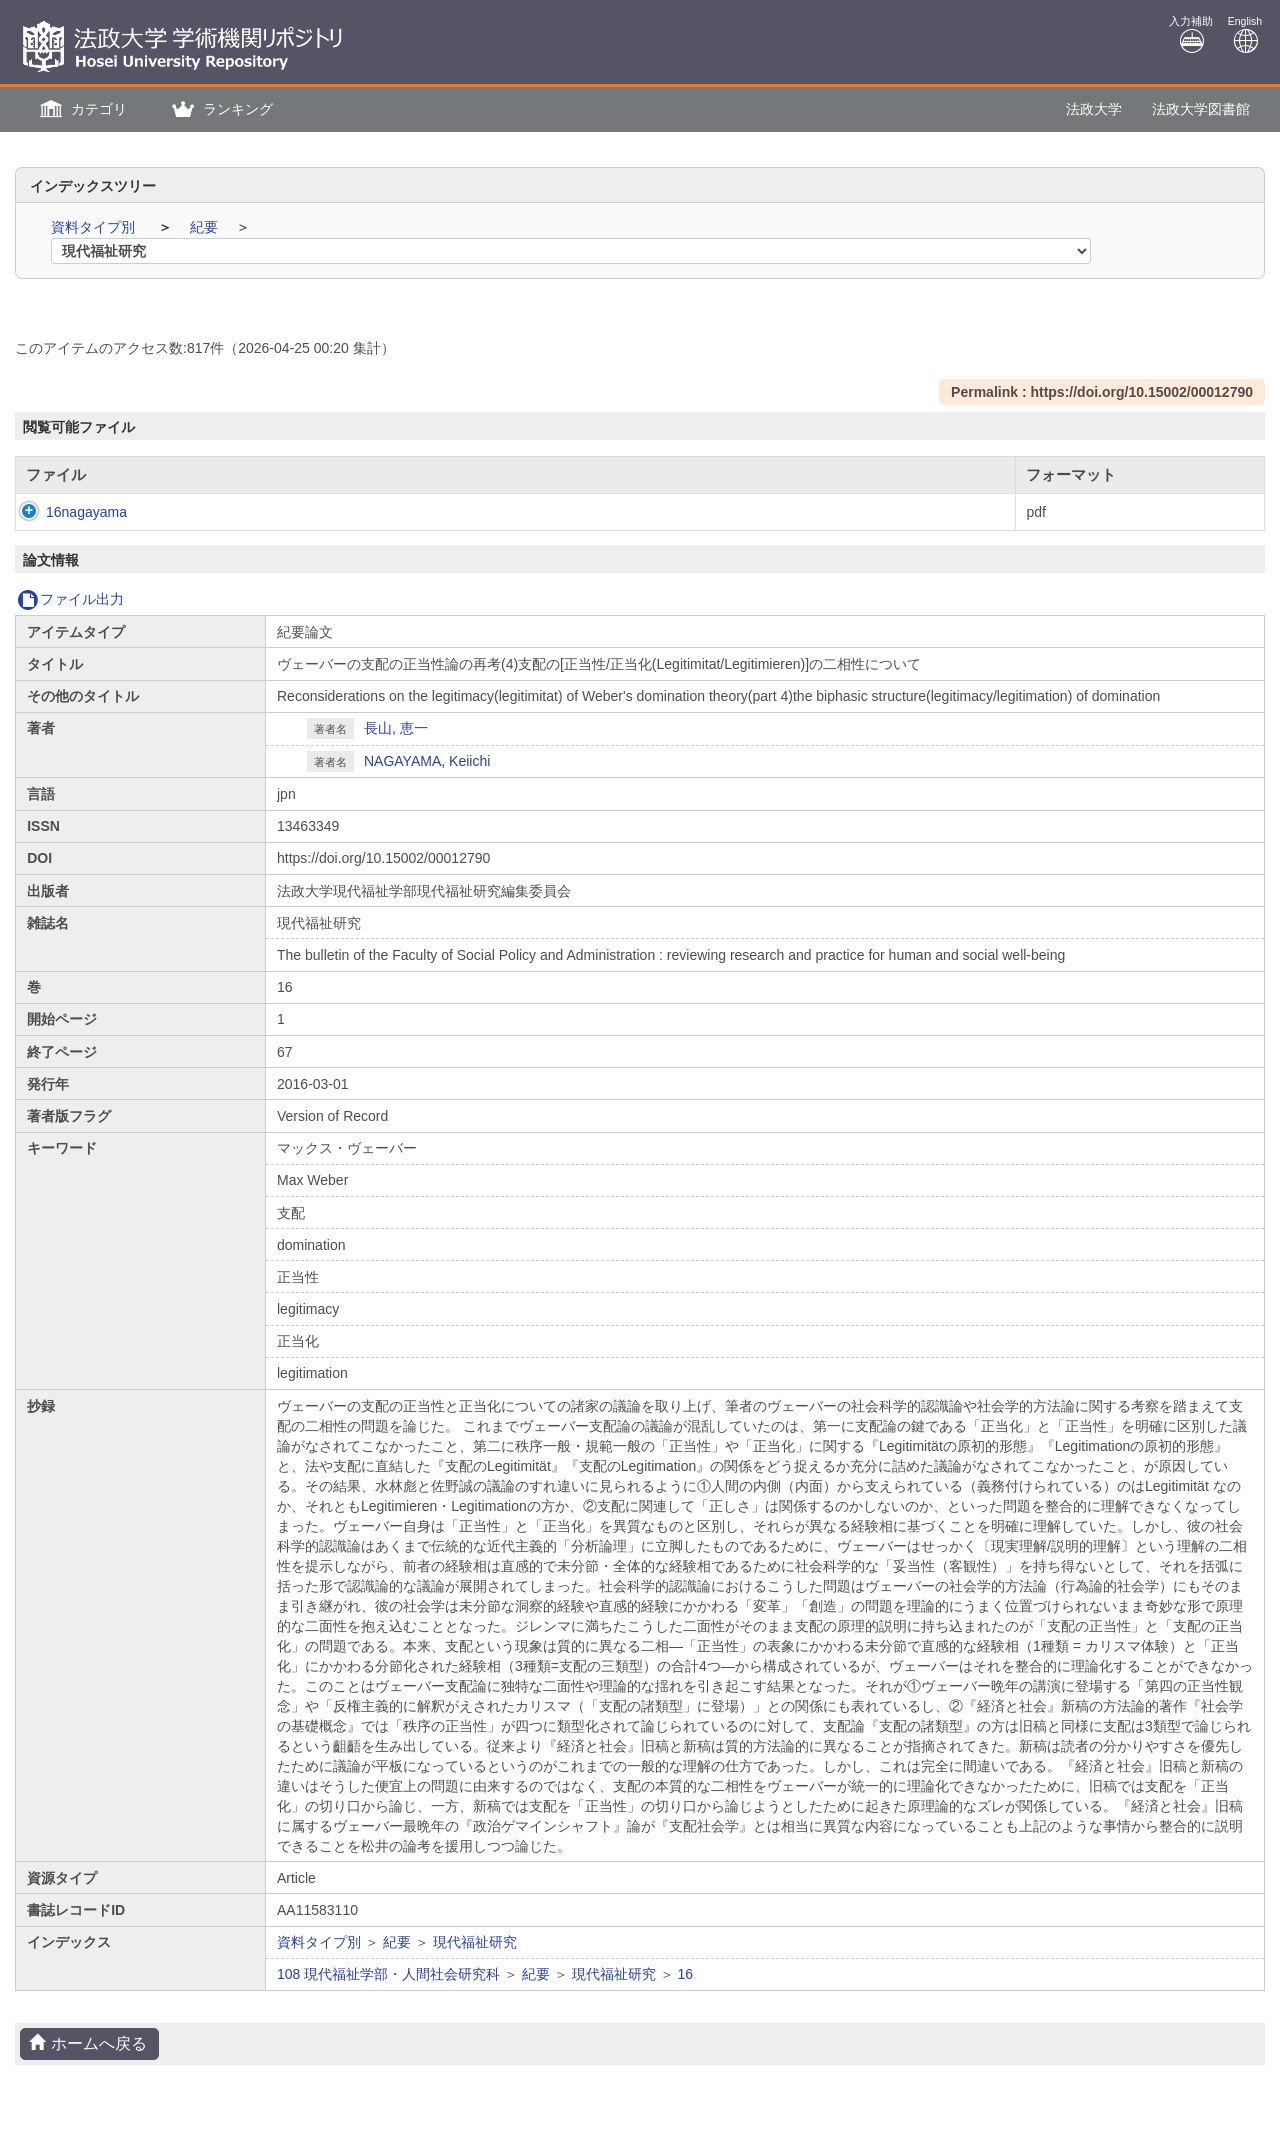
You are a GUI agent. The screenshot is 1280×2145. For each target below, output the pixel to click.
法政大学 (1094, 109)
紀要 (206, 227)
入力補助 (1191, 34)
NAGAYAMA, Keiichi (427, 761)
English (1245, 34)
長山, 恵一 (396, 728)
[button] (81, 109)
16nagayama (66, 512)
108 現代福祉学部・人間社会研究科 (388, 1974)
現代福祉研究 (475, 1942)
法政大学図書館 (1201, 109)
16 (686, 1974)
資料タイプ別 (95, 227)
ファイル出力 (70, 599)
